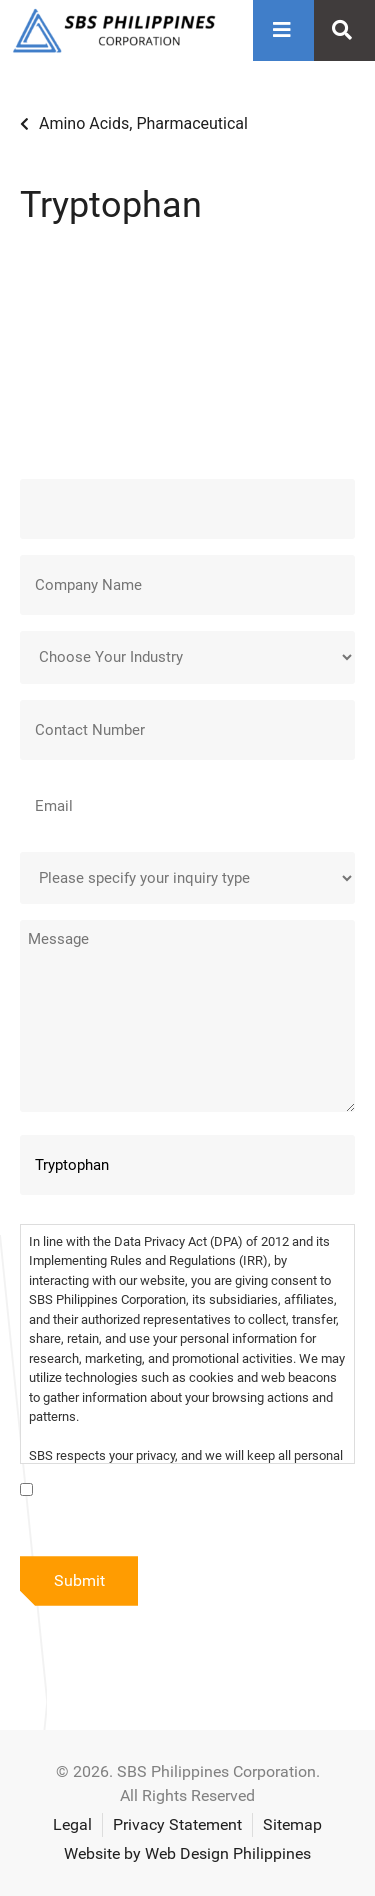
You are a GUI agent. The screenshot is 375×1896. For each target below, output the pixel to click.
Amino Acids (84, 123)
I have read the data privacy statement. (173, 1492)
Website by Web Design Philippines (187, 1853)
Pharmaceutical (192, 123)
